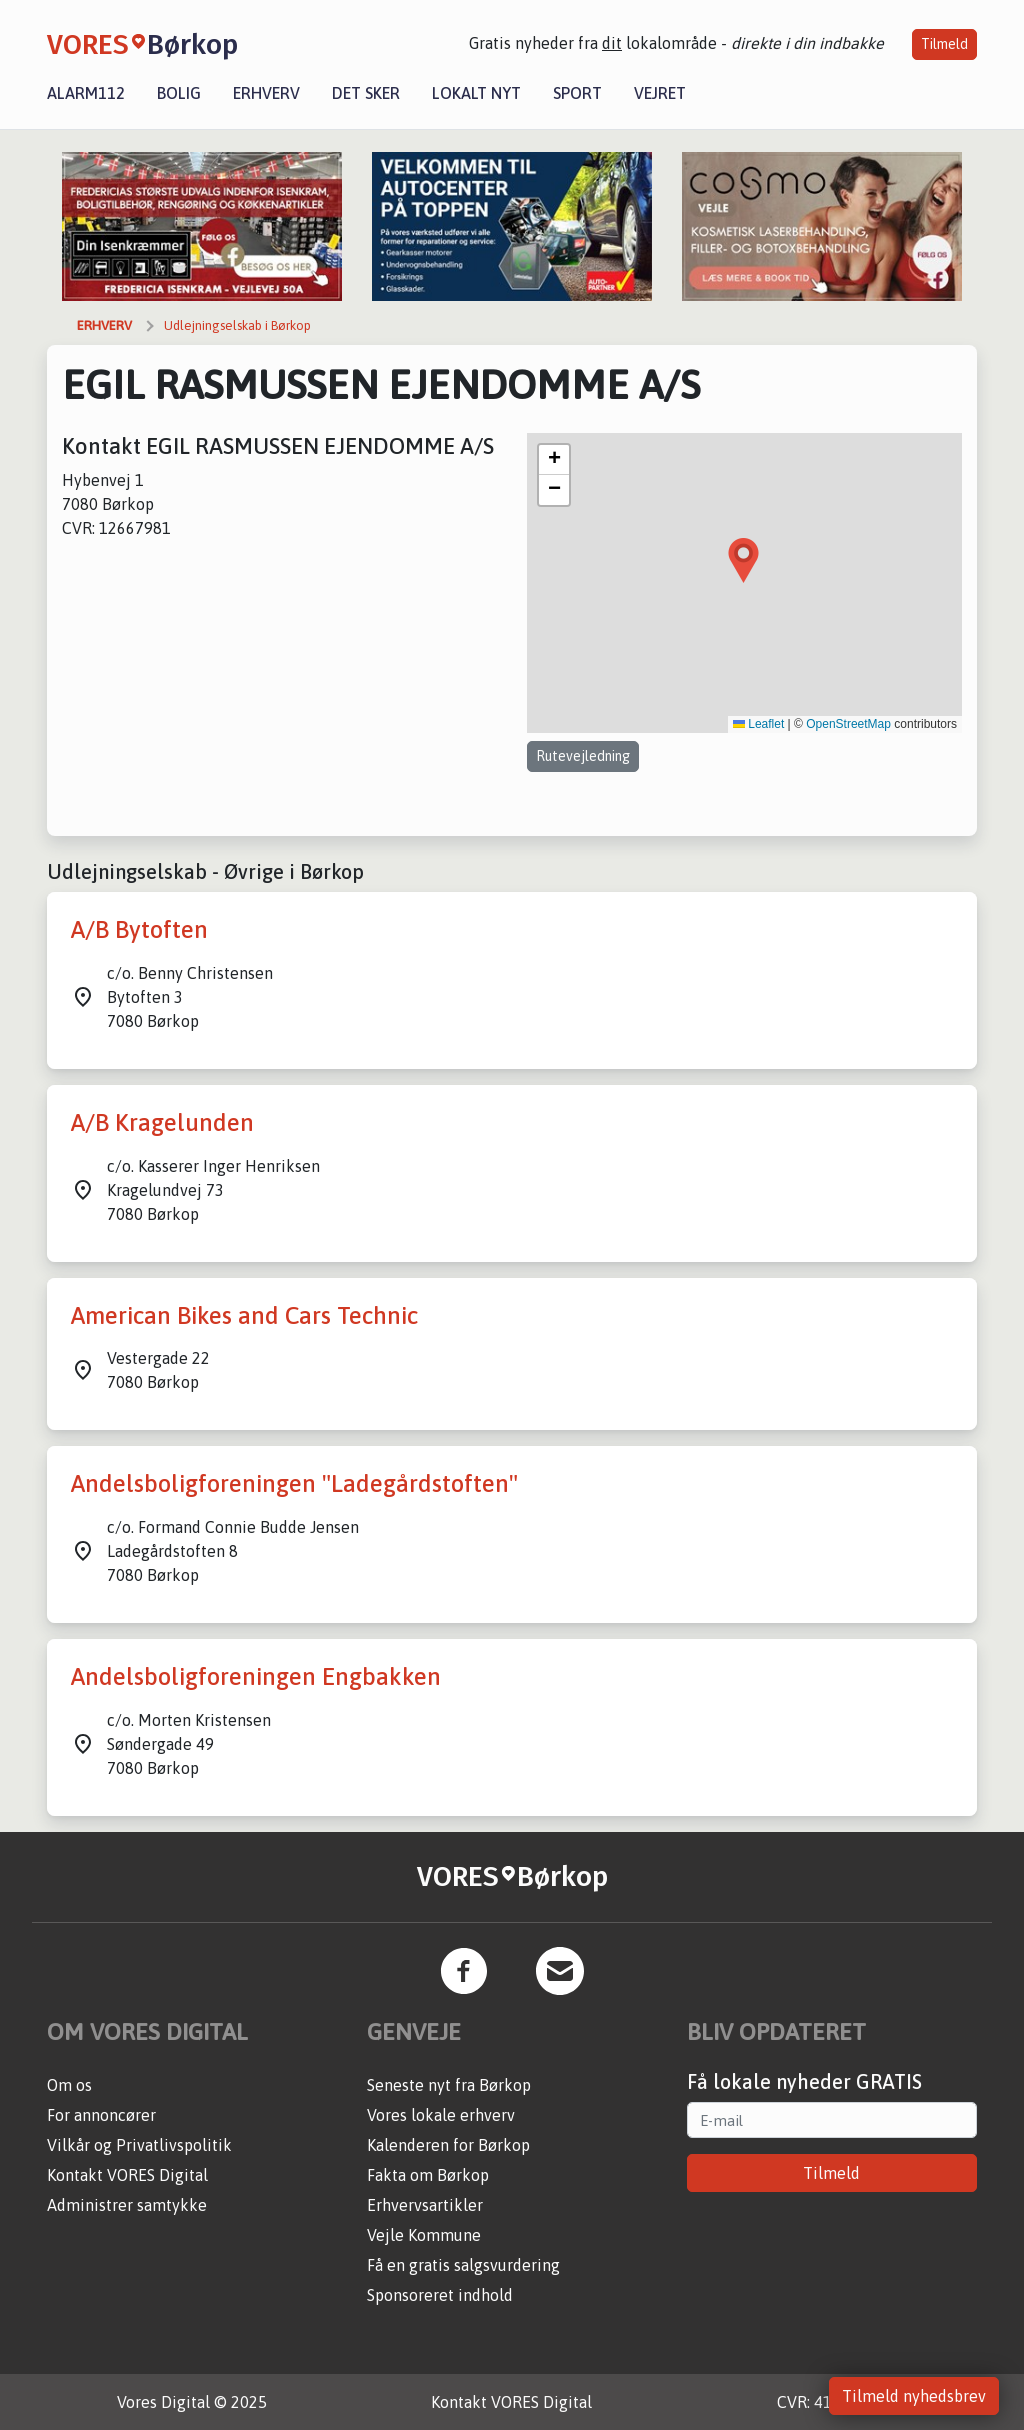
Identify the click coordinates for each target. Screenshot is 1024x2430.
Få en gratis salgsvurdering (463, 2265)
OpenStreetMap (848, 724)
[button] (743, 560)
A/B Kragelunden (162, 1122)
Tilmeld (944, 44)
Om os (69, 2085)
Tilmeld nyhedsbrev (914, 2396)
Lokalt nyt (476, 93)
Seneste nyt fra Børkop (449, 2085)
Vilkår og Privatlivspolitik (139, 2145)
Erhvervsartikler (425, 2205)
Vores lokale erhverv (441, 2115)
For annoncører (101, 2115)
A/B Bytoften (139, 929)
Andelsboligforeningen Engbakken (256, 1676)
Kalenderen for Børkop (448, 2145)
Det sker (366, 93)
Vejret (660, 93)
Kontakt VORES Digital (127, 2175)
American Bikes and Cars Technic (244, 1315)
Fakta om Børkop (428, 2175)
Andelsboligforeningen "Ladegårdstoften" (294, 1483)
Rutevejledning (583, 756)
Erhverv (266, 93)
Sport (577, 93)
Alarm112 (86, 93)
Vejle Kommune (424, 2235)
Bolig (179, 93)
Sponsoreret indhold (440, 2295)
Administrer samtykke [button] (127, 2205)
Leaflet (758, 724)
